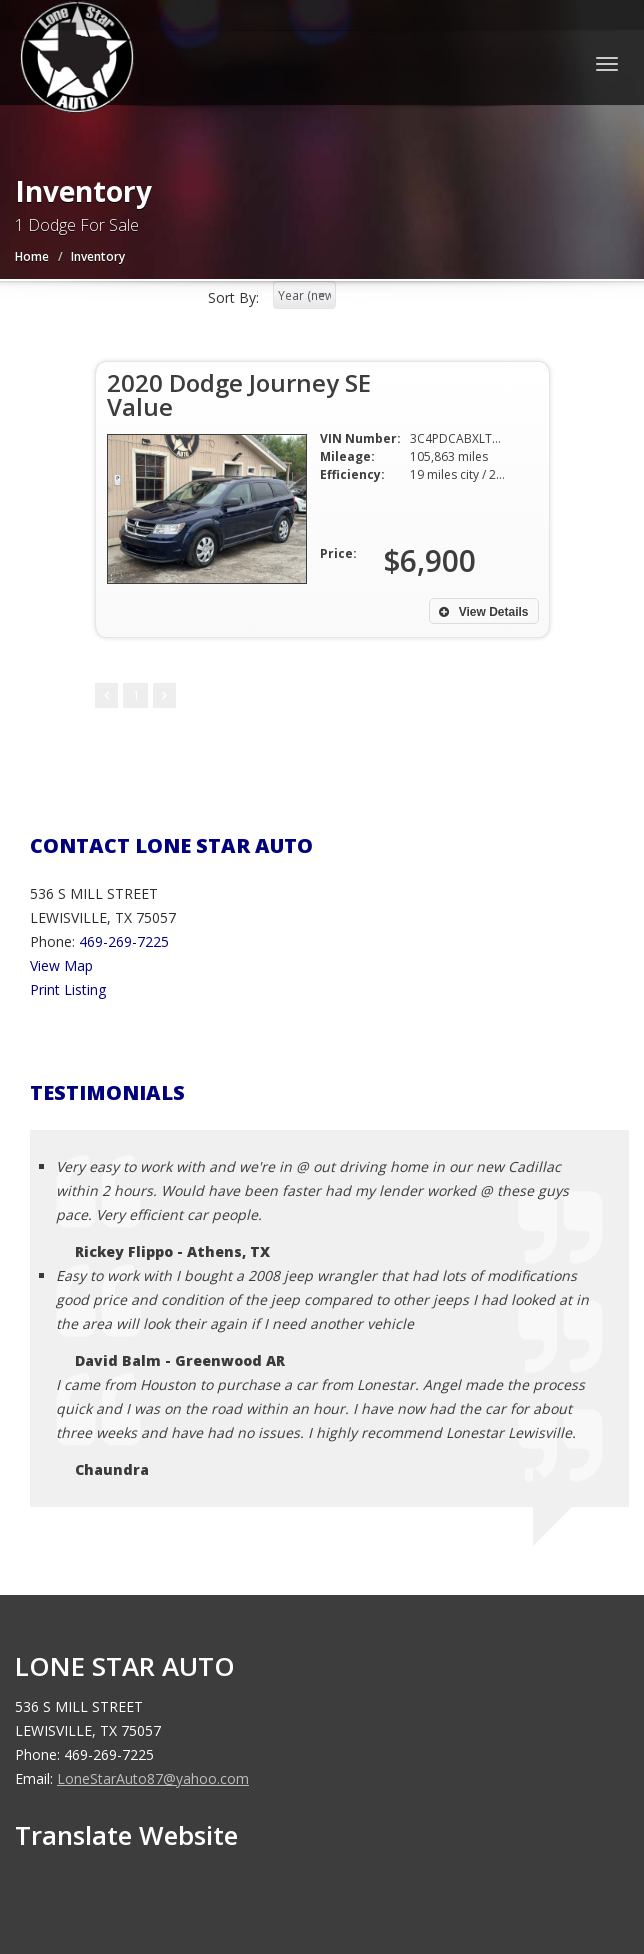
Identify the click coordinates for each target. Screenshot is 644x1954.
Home (32, 256)
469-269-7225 (124, 941)
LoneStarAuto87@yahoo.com (153, 1778)
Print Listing (68, 989)
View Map (61, 965)
